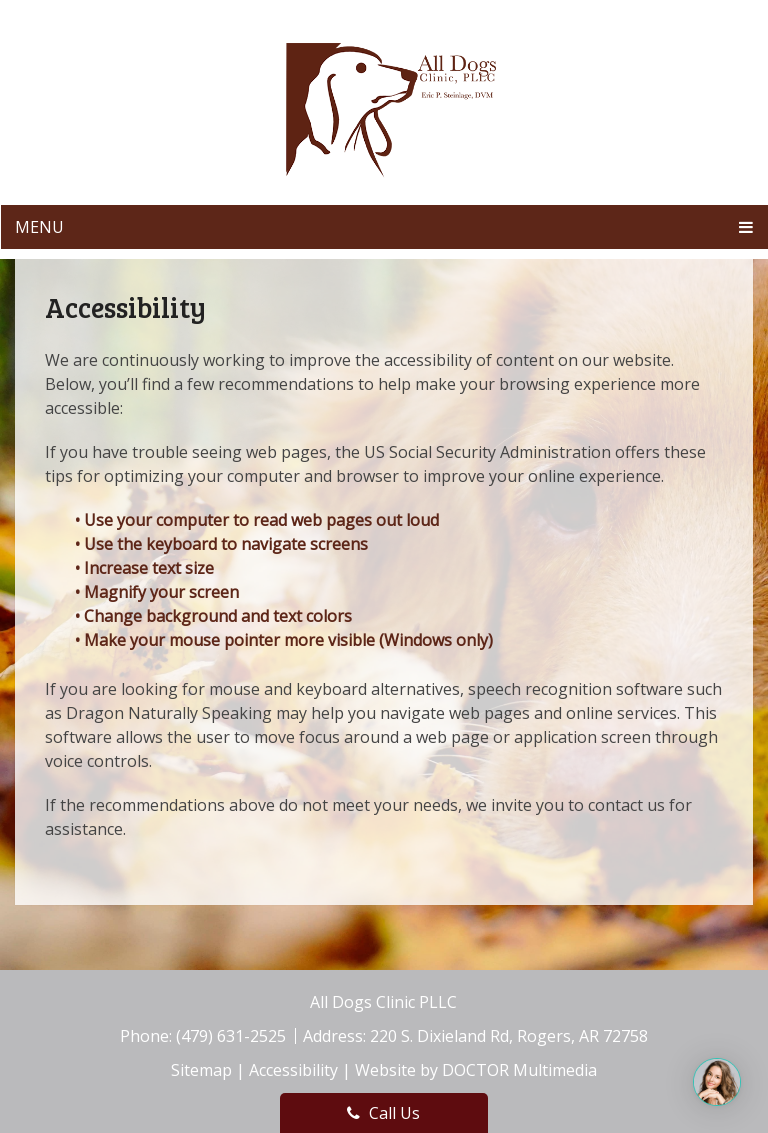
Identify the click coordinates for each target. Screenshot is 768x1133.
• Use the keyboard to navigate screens (223, 544)
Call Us (383, 1113)
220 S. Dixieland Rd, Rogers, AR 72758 (509, 1036)
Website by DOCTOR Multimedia (476, 1070)
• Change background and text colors (215, 616)
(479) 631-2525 (233, 1036)
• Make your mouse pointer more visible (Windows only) (284, 640)
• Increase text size (146, 568)
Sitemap (201, 1070)
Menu (39, 227)
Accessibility (293, 1070)
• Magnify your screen (159, 592)
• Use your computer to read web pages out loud (259, 520)
